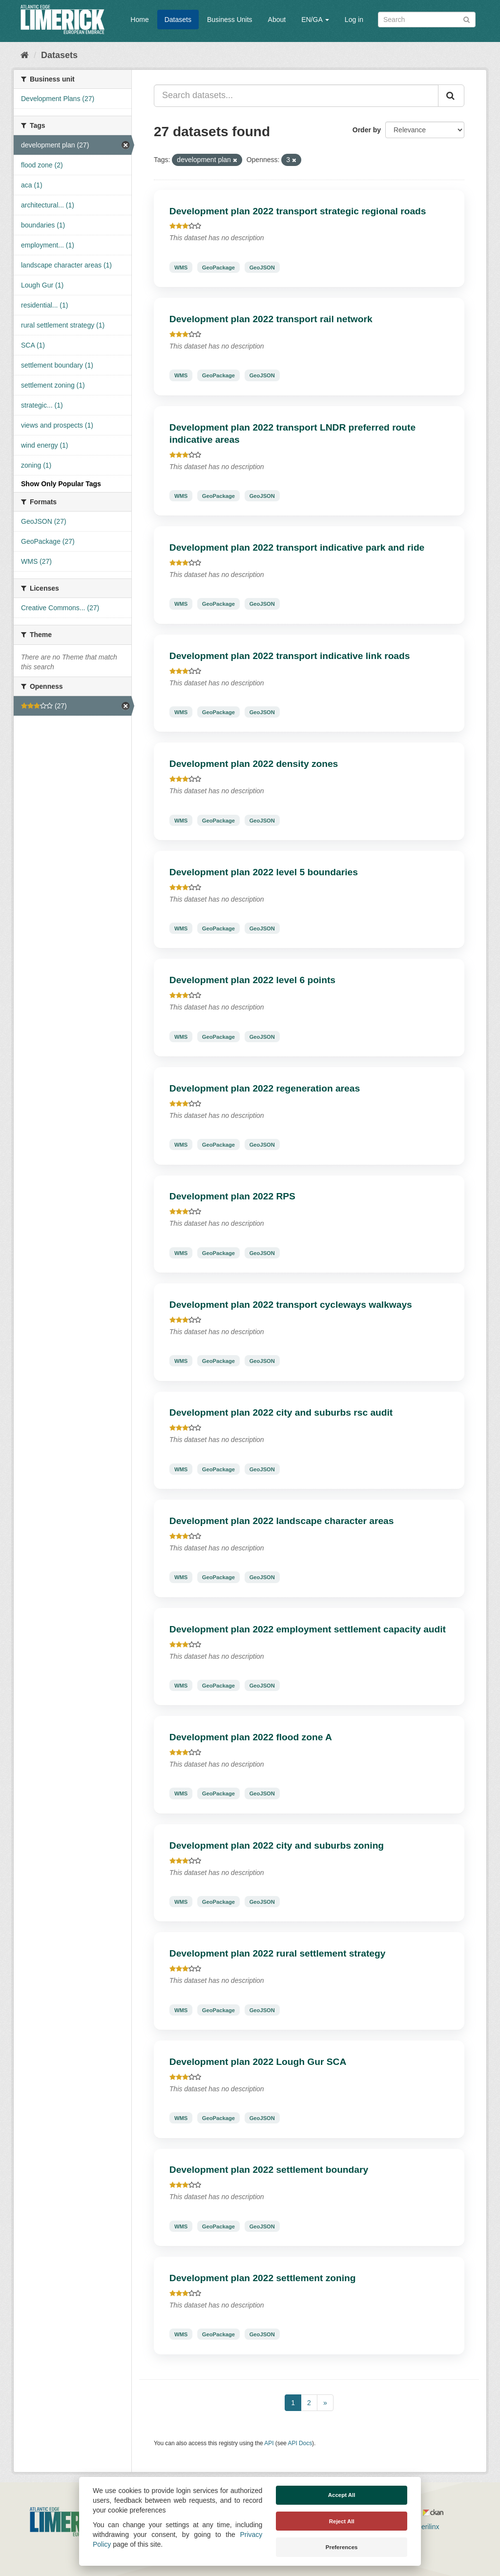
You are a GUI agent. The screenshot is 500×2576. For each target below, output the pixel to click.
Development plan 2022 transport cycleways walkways (290, 1304)
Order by (367, 130)
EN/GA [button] (315, 19)
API (268, 2443)
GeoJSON (262, 267)
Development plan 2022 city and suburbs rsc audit (281, 1412)
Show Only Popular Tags (61, 484)
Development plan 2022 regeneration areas (264, 1088)
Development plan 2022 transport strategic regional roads (297, 211)
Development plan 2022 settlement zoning (262, 2278)
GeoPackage (218, 267)
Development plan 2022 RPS (232, 1196)
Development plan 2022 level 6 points (252, 980)
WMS (181, 267)
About (277, 19)
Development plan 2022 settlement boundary (268, 2169)
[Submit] (466, 19)
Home (139, 19)
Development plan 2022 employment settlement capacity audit (307, 1629)
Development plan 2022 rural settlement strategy (277, 1953)
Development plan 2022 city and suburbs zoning (276, 1845)
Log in (354, 19)
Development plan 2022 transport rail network (271, 319)
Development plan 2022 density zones (253, 764)
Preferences (342, 2547)
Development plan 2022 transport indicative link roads (289, 656)
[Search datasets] (427, 19)
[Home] (25, 55)
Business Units (229, 19)
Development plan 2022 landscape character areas (281, 1521)
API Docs (300, 2443)
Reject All (341, 2521)
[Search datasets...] (296, 95)
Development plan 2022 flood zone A (250, 1737)
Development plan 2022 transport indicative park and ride (297, 547)
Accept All (341, 2495)
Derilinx (423, 2527)
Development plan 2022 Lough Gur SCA (258, 2062)
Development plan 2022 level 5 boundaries (263, 872)
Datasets (178, 19)
